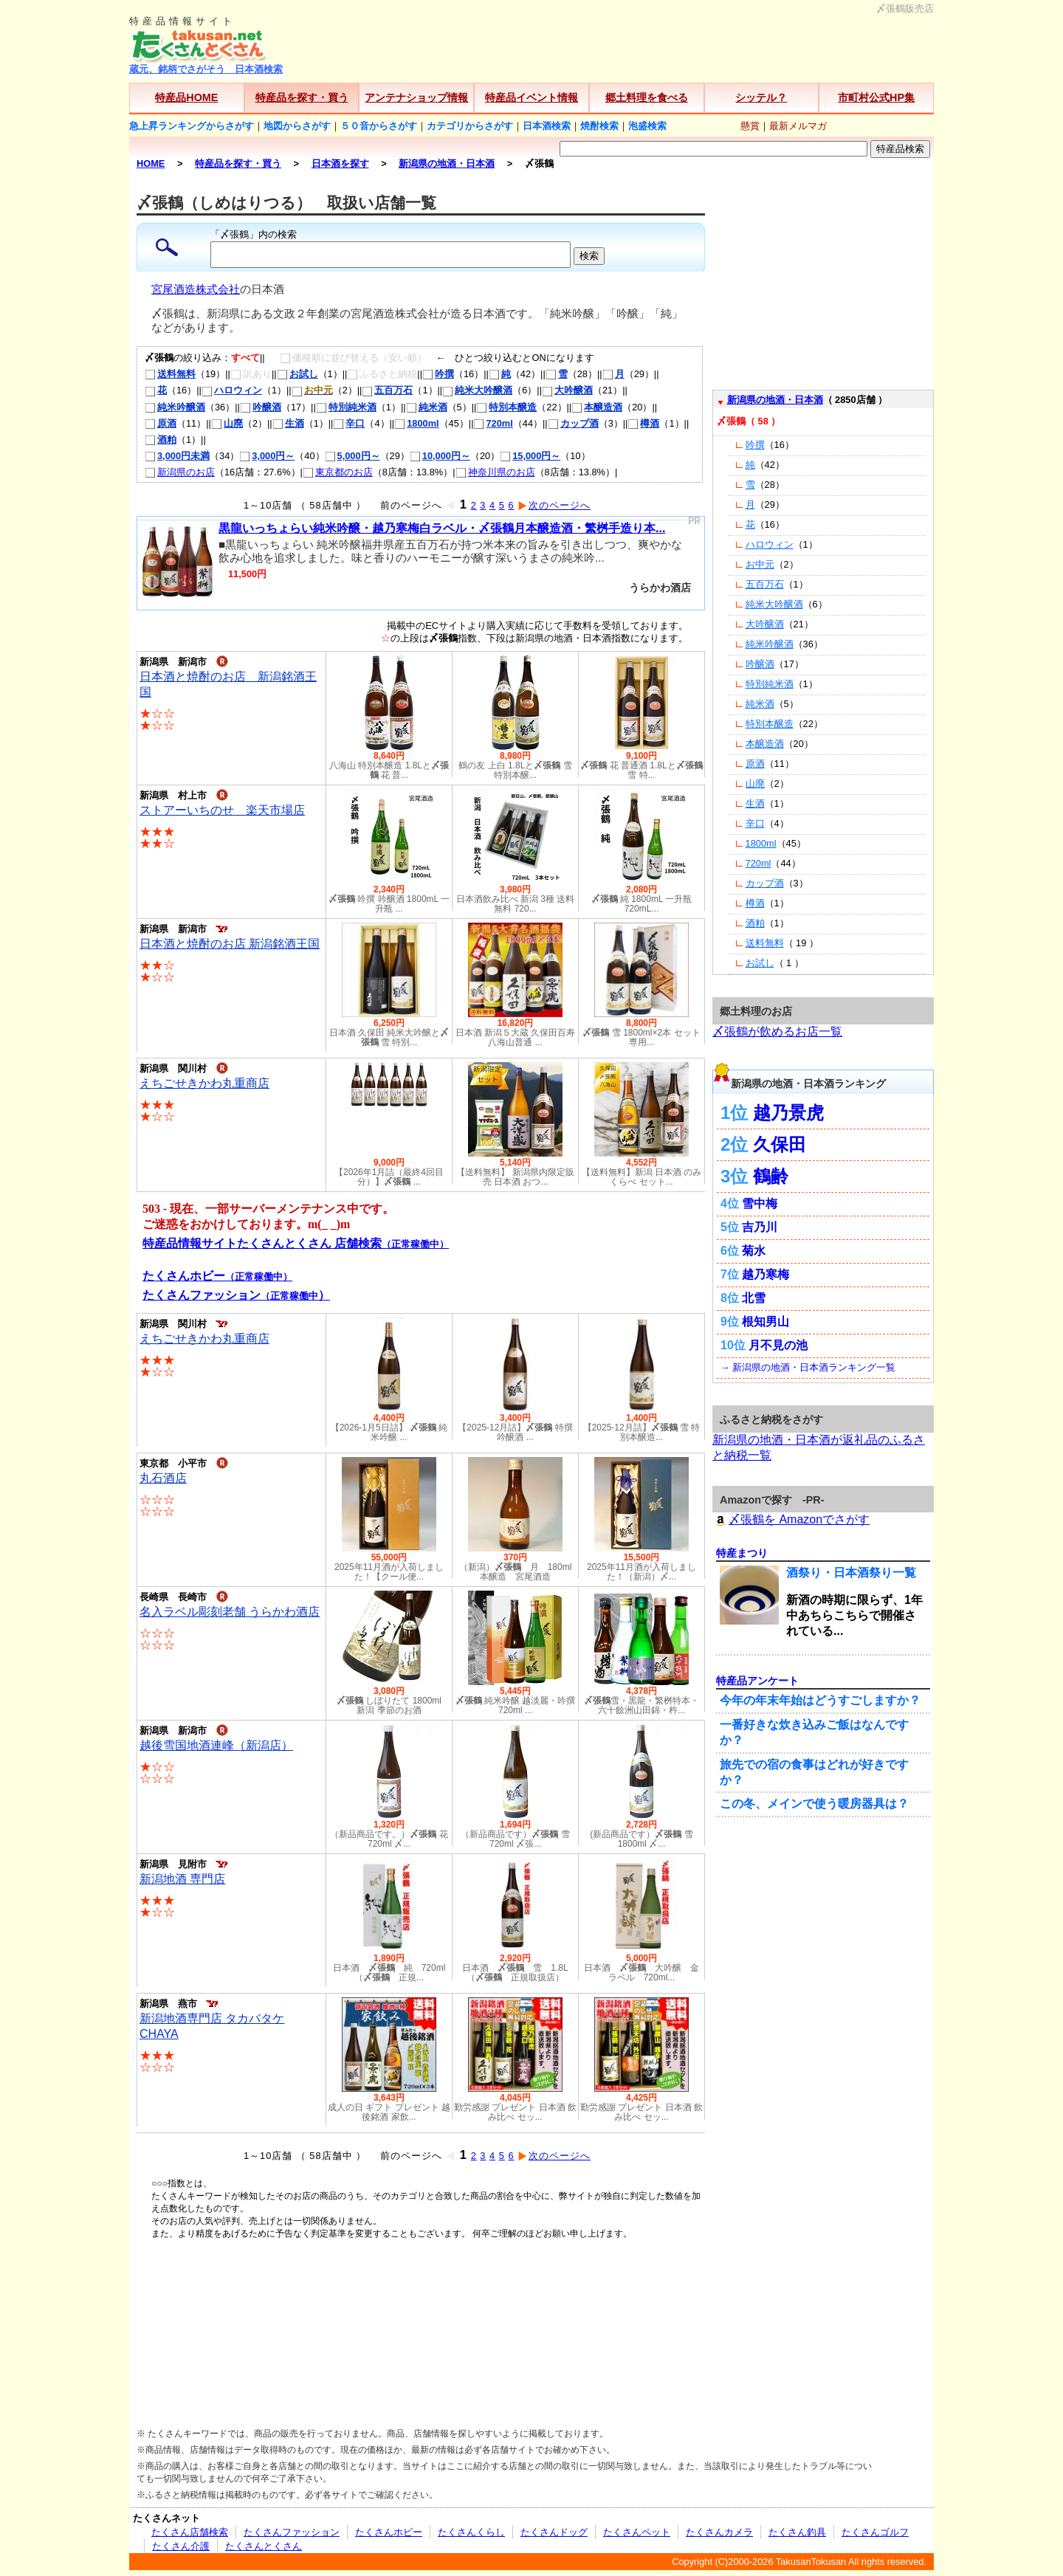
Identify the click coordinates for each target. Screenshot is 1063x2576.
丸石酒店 (163, 1478)
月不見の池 (778, 1345)
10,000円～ (440, 455)
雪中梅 (759, 1203)
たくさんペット (636, 2532)
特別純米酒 (346, 407)
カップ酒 (573, 423)
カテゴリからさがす (470, 125)
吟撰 (438, 373)
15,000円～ (530, 455)
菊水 (754, 1250)
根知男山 (765, 1321)
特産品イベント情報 (531, 97)
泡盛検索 (647, 125)
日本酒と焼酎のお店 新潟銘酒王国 (230, 943)
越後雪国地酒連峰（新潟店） (216, 1745)
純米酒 (426, 407)
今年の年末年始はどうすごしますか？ (820, 1700)
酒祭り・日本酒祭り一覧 (851, 1572)
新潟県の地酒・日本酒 (775, 399)
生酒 (288, 423)
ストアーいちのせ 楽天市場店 (222, 810)
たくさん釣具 (797, 2532)
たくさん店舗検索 (189, 2532)
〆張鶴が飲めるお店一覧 (777, 1031)
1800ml (416, 423)
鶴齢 (770, 1176)
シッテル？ (761, 97)
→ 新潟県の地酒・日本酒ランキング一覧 (807, 1367)
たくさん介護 (181, 2546)
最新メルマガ (798, 125)
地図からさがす (297, 125)
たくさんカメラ (719, 2532)
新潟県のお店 (180, 472)
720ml (492, 423)
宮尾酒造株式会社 (195, 289)
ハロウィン (232, 390)
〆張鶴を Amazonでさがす (791, 1519)
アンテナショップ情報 (416, 97)
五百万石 (387, 390)
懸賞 (750, 125)
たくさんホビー (388, 2532)
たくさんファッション (292, 2532)
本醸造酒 (596, 407)
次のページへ (554, 505)
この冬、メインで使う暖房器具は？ (814, 1803)
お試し (297, 373)
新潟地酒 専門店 (182, 1879)
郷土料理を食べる (646, 97)
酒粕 (160, 439)
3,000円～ (267, 455)
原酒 (160, 423)
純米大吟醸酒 (477, 390)
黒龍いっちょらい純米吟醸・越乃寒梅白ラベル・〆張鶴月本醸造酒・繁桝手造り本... (442, 528)
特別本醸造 (506, 407)
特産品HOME (186, 97)
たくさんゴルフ (875, 2532)
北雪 (754, 1298)
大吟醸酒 (567, 390)
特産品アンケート (757, 1681)
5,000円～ (352, 455)
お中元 (760, 564)
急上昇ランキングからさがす (191, 125)
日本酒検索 (547, 125)
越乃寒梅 (765, 1274)
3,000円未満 (177, 455)
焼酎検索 (599, 125)
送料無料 (170, 373)
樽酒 (643, 423)
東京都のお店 (338, 472)
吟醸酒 (260, 407)
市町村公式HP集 (876, 97)
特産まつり (742, 1553)
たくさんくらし (471, 2532)
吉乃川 (759, 1227)
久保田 (779, 1144)
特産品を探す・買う (301, 97)
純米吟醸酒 (175, 407)
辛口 (349, 423)
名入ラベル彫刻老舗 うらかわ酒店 (230, 1611)
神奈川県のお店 (495, 472)
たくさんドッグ (554, 2532)
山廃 (227, 423)
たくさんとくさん (263, 2546)
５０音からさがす (378, 125)
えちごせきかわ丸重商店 (204, 1083)
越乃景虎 (788, 1113)
